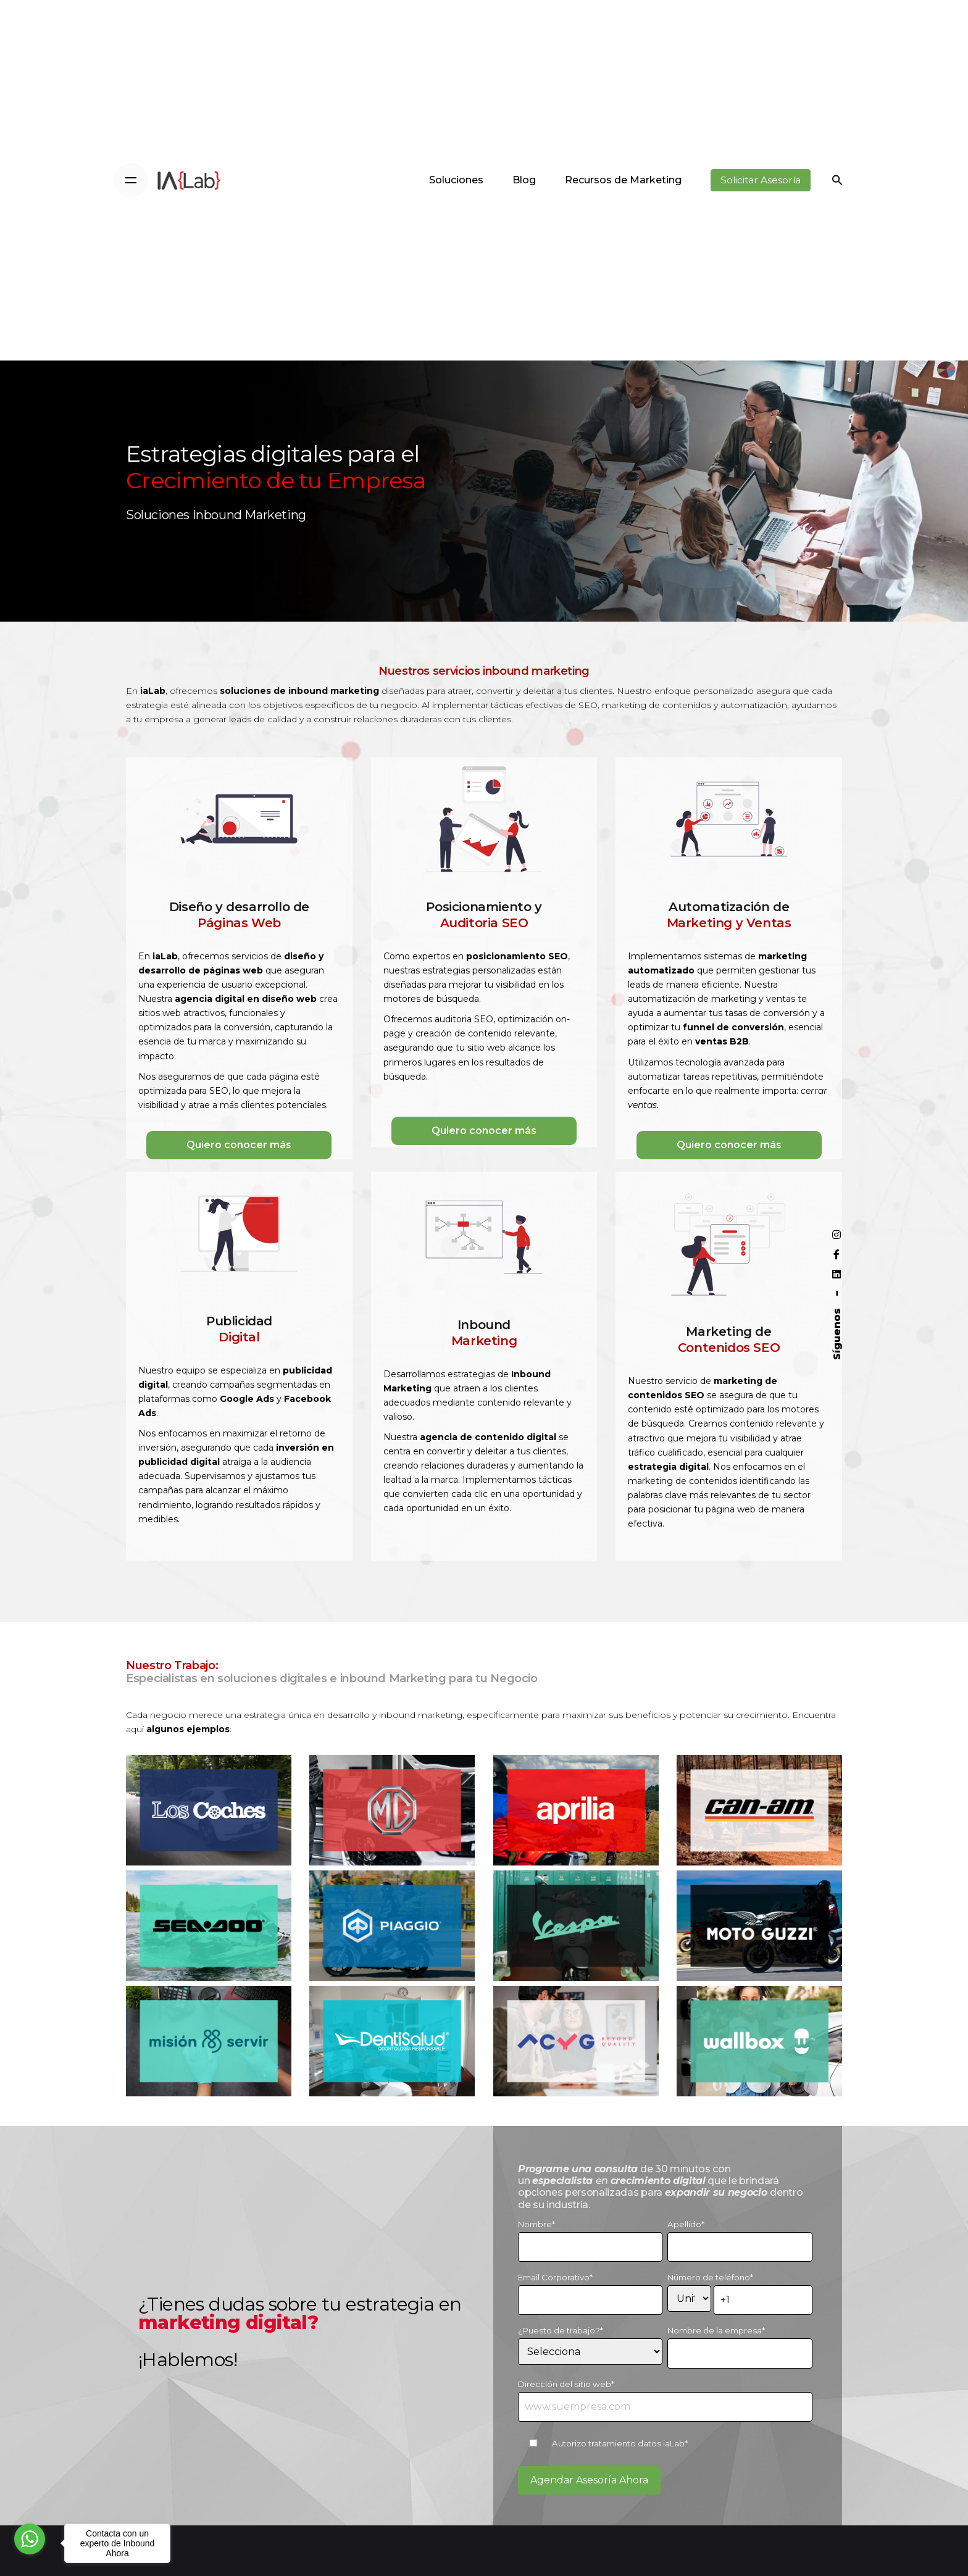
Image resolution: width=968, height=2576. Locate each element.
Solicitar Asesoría (760, 180)
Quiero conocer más (238, 1145)
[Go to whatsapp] (29, 2539)
